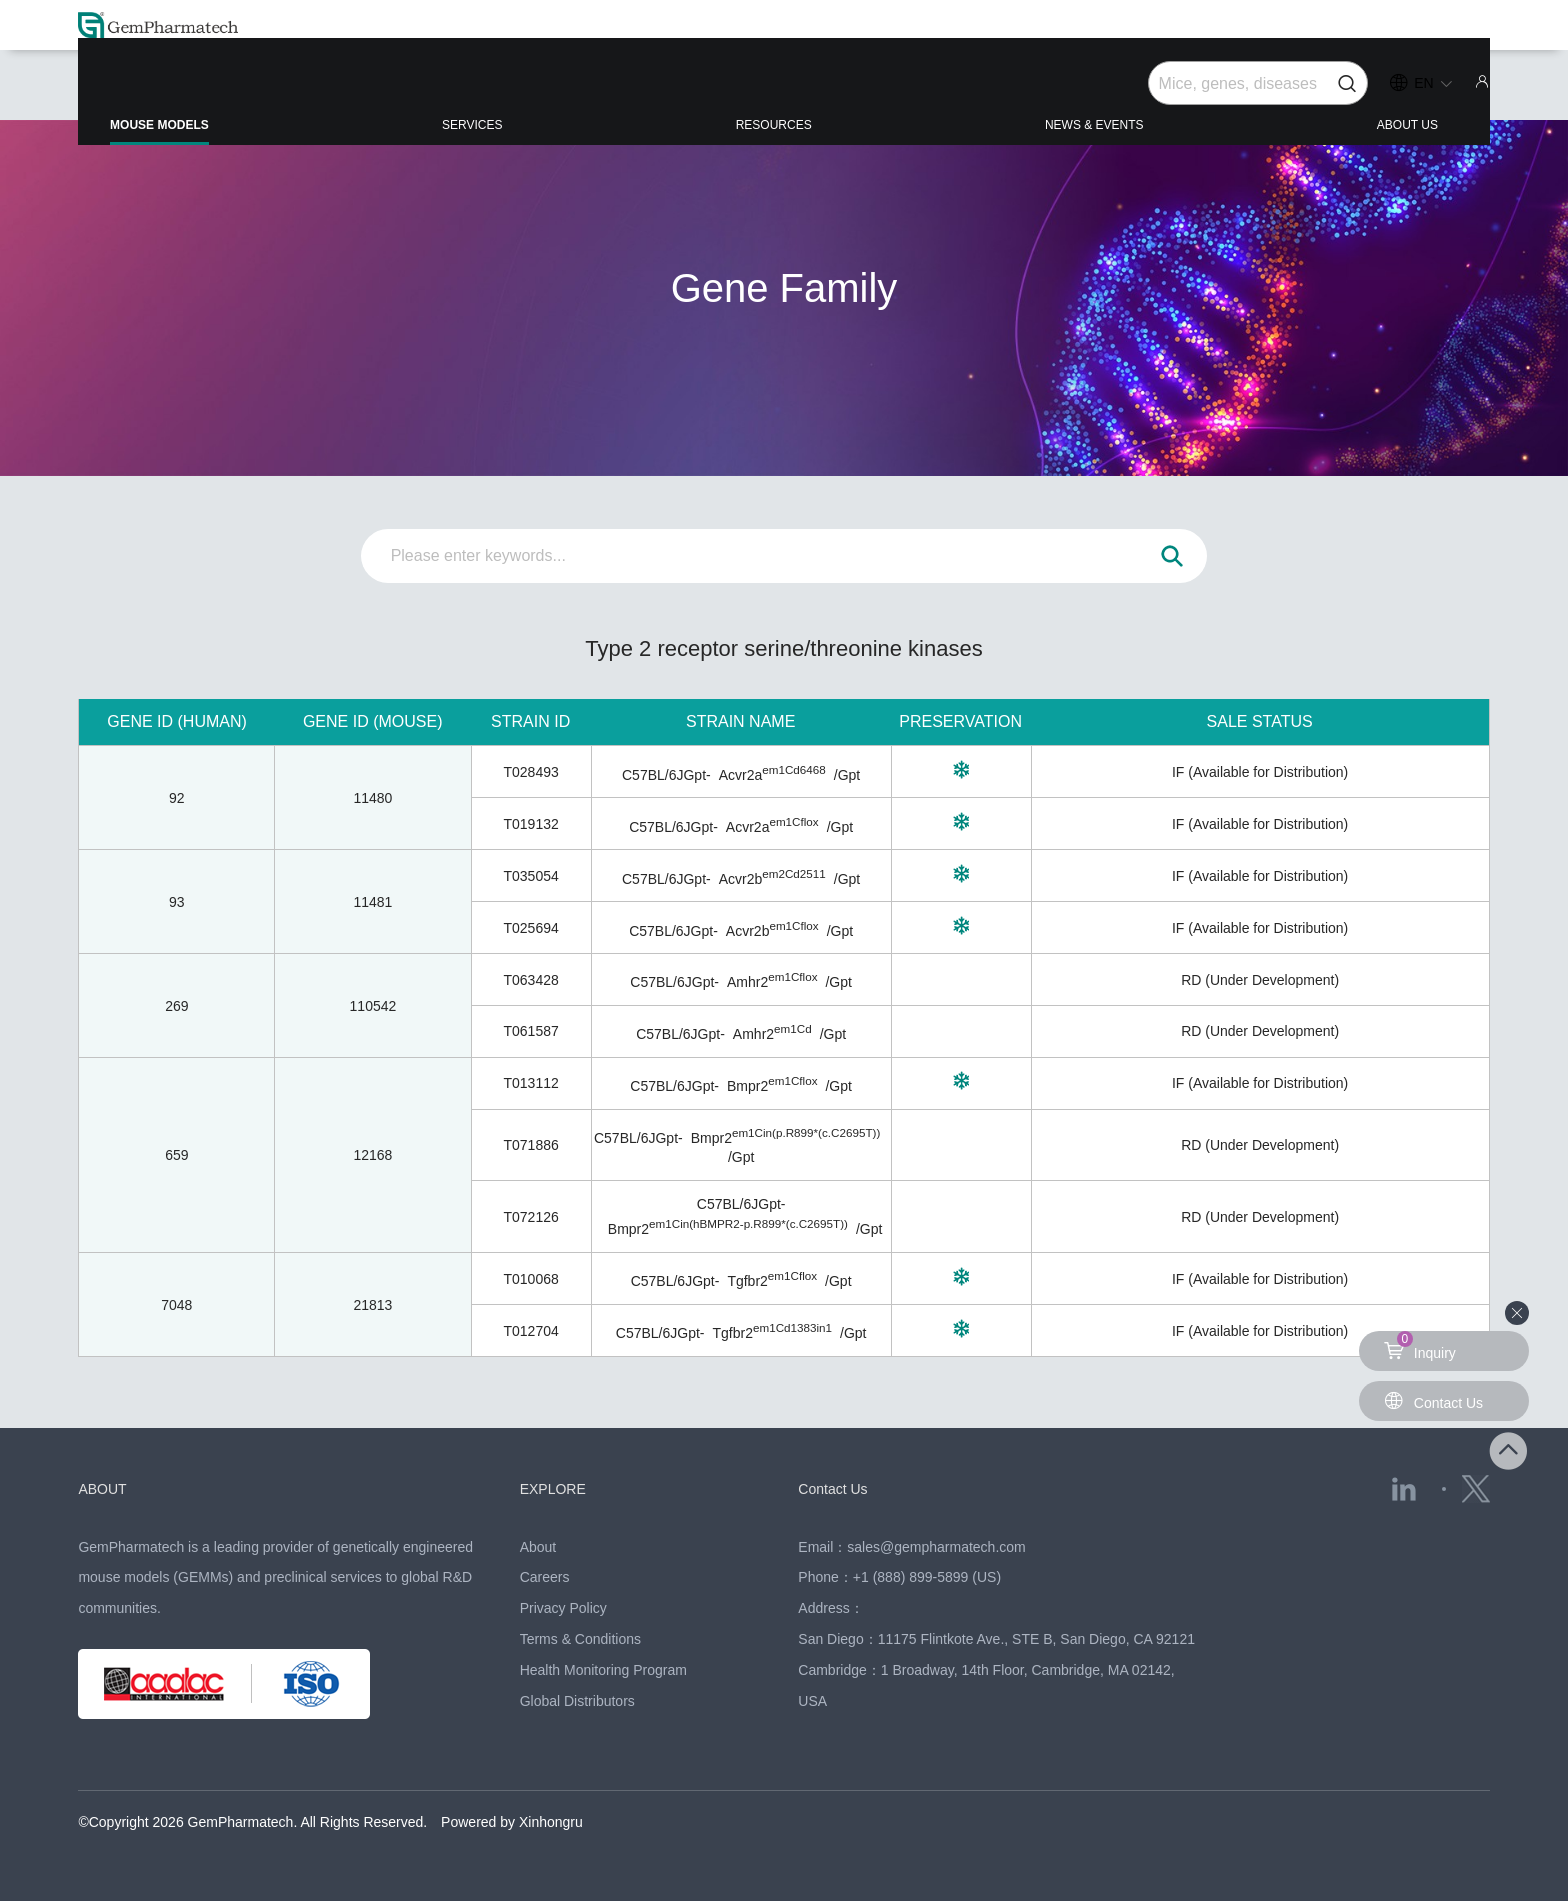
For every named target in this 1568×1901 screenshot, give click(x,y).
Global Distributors (577, 1701)
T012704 (530, 1331)
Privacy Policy (563, 1608)
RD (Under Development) (1260, 980)
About (538, 1547)
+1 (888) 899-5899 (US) (927, 1577)
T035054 (530, 876)
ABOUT (109, 1488)
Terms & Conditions (580, 1639)
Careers (545, 1577)
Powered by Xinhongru (512, 1822)
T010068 (530, 1279)
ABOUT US (1354, 91)
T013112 (530, 1083)
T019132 (530, 824)
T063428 (530, 980)
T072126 (530, 1217)
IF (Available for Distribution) (1260, 772)
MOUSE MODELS (239, 100)
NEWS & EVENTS (1074, 91)
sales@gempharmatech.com (936, 1547)
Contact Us (842, 1488)
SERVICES (518, 91)
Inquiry (1423, 1346)
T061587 (530, 1031)
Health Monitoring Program (603, 1670)
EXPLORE (562, 1488)
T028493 (530, 772)
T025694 (530, 928)
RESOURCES (783, 91)
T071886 (530, 1145)
